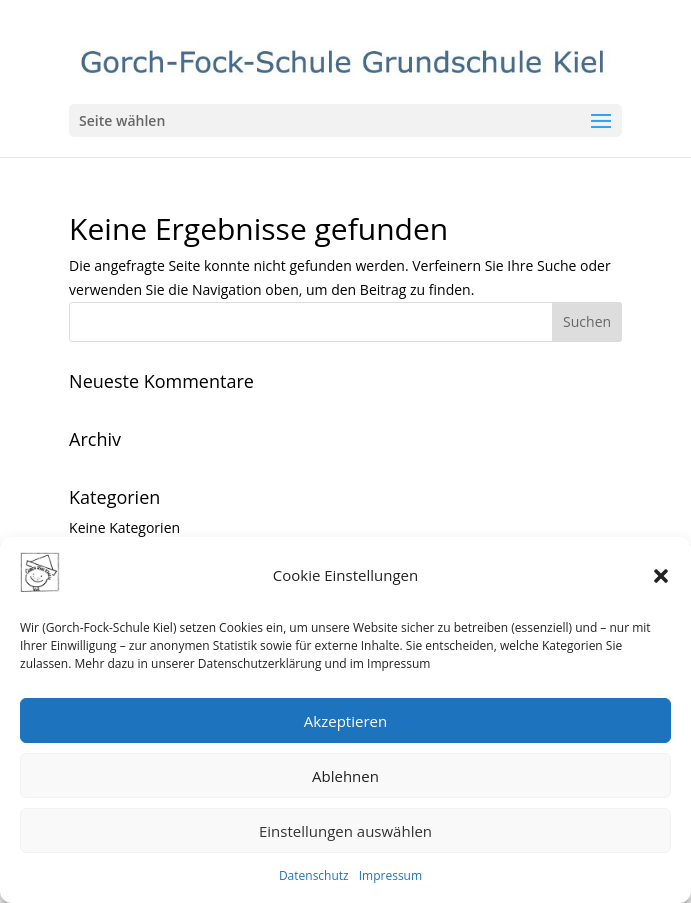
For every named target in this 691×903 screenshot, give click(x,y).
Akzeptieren (345, 721)
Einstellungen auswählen (345, 831)
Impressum (390, 875)
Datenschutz (314, 875)
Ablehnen (345, 776)
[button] (661, 576)
